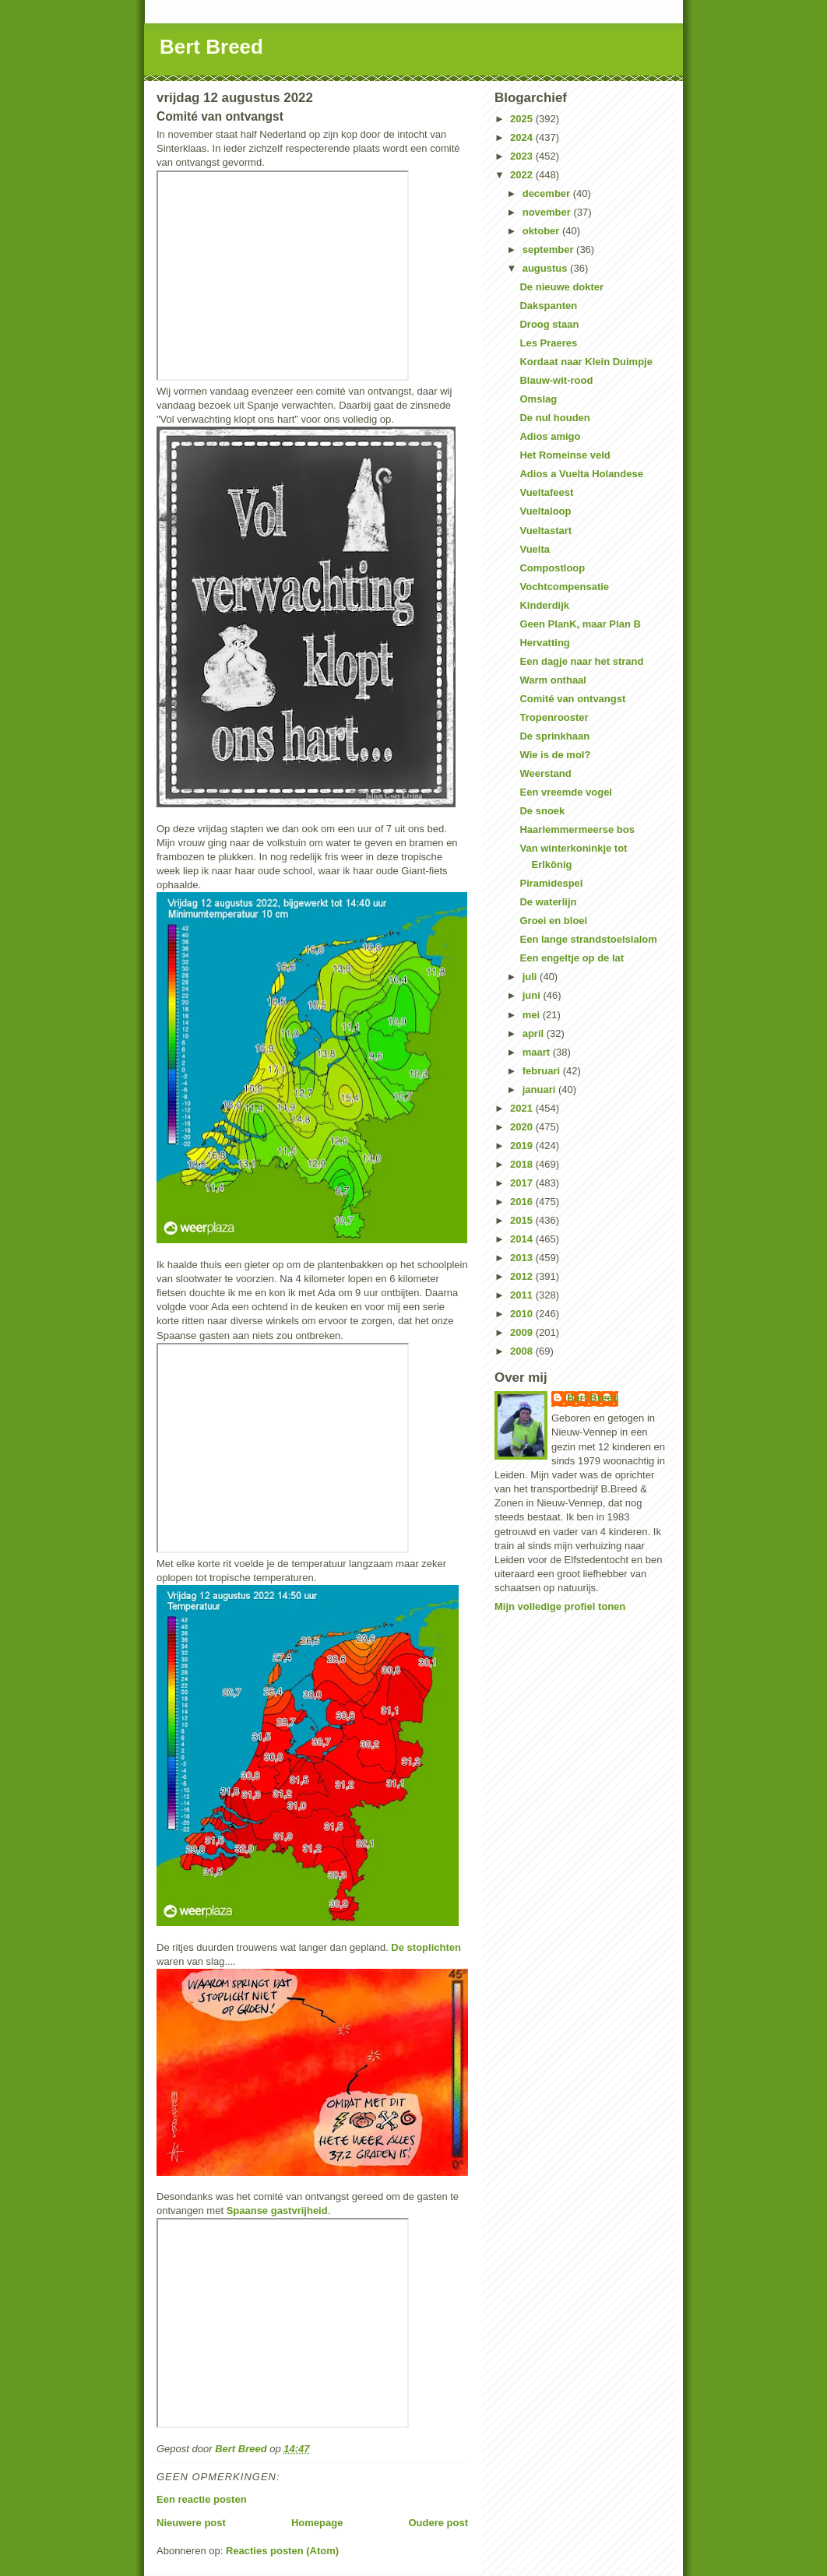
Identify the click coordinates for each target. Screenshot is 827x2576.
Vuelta (534, 549)
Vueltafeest (546, 492)
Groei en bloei (553, 920)
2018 (523, 1164)
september (549, 249)
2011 (523, 1295)
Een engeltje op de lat (571, 958)
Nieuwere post (191, 2523)
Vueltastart (545, 530)
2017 (523, 1183)
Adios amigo (549, 436)
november (548, 212)
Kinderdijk (544, 605)
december (548, 193)
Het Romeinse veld (564, 455)
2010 (523, 1314)
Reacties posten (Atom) (282, 2551)
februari (543, 1071)
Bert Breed (211, 46)
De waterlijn (547, 902)
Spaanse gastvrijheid (277, 2210)
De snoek (542, 811)
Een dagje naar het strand (581, 661)
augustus (546, 268)
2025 (523, 119)
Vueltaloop (545, 511)
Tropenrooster (553, 717)
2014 (523, 1239)
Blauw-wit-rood (556, 380)
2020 (523, 1127)
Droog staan (549, 324)
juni (533, 995)
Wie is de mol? (554, 755)
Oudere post (438, 2523)
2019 (523, 1145)
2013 (523, 1257)
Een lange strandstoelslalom (587, 939)
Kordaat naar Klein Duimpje (585, 361)
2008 (523, 1351)
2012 (523, 1276)
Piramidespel (550, 883)
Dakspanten (548, 305)
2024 (523, 137)
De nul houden (554, 417)
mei (533, 1015)
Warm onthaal (552, 680)
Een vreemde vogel (565, 792)
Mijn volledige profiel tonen (559, 1606)
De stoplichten (426, 1947)
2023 (523, 156)
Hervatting (544, 642)
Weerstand (545, 773)
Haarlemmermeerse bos (576, 829)
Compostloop (552, 568)
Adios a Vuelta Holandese (580, 474)
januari (540, 1089)
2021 (523, 1108)
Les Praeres (548, 343)
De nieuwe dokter (561, 287)
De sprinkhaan (554, 736)
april (535, 1033)
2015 (523, 1220)
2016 (523, 1201)
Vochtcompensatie (564, 586)
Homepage (317, 2523)
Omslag (538, 399)
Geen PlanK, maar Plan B (579, 624)
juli (531, 976)
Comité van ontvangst (572, 699)
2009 (523, 1332)
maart (538, 1052)
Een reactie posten (202, 2499)
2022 (523, 175)
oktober (542, 231)
